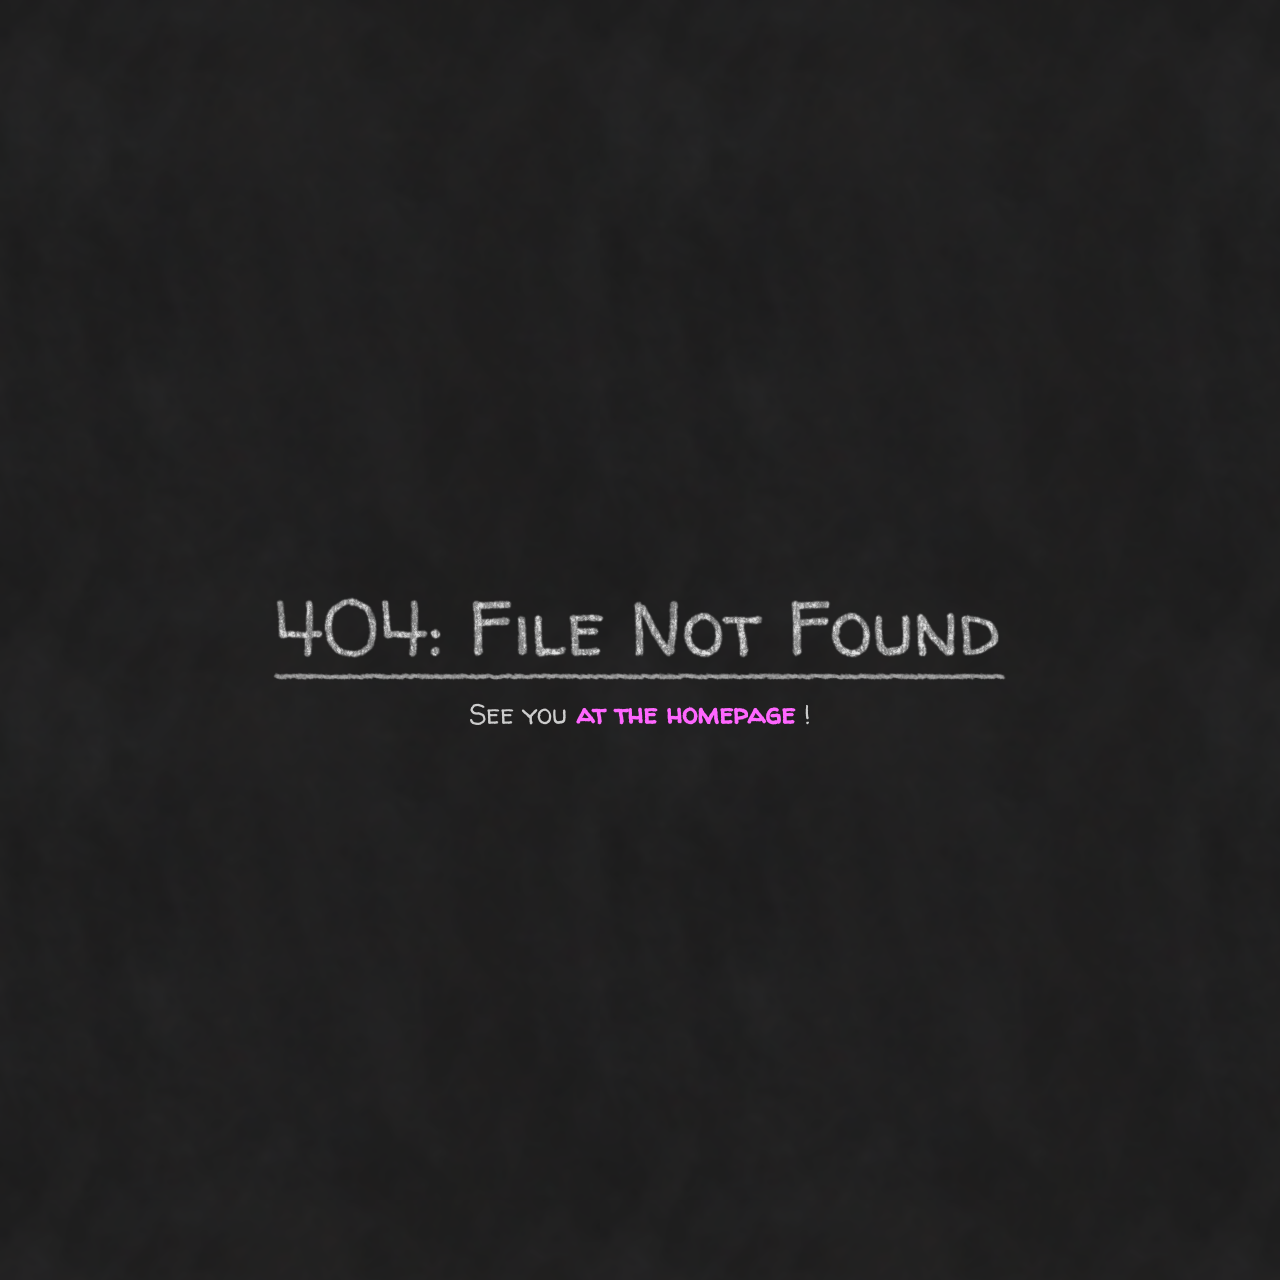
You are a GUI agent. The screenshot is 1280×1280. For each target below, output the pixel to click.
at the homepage (685, 714)
